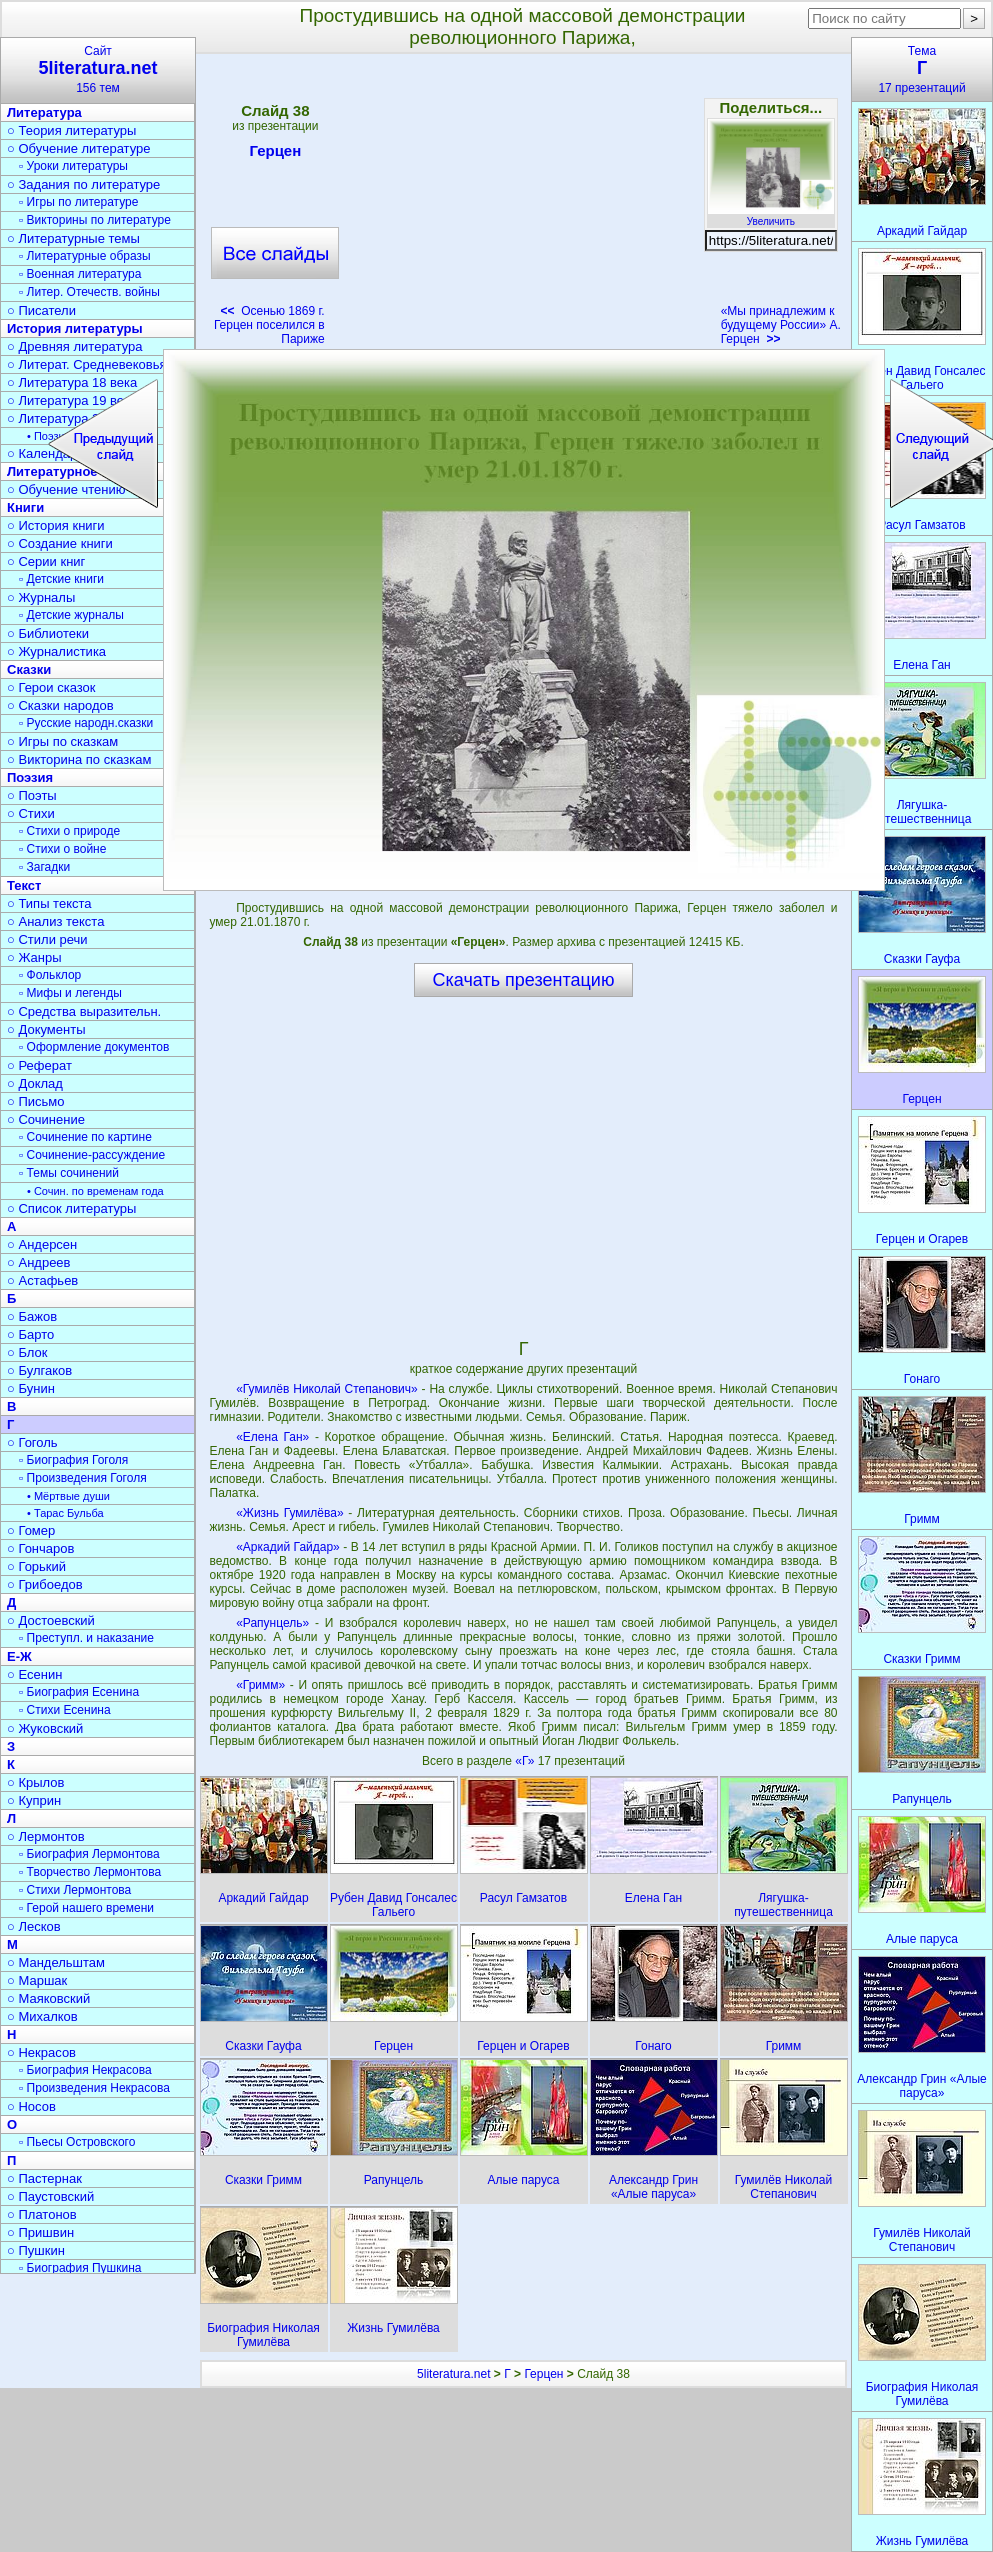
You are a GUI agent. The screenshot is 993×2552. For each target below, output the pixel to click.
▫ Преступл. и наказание (86, 1638)
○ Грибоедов (45, 1584)
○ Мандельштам (56, 1962)
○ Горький (36, 1566)
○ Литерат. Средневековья (87, 364)
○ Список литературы (71, 1208)
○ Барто (30, 1334)
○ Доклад (35, 1083)
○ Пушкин (36, 2250)
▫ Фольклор (50, 975)
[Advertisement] (523, 206)
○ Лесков (34, 1926)
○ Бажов (32, 1316)
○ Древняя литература (74, 346)
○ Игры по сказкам (62, 741)
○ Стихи (31, 813)
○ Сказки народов (60, 705)
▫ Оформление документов (94, 1047)
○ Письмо (36, 1101)
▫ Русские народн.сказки (86, 723)
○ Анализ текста (55, 921)
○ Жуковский (45, 1728)
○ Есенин (34, 1674)
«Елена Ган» (272, 1437)
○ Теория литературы (71, 130)
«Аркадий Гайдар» (288, 1547)
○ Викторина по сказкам (79, 759)
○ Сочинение (46, 1119)
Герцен (275, 154)
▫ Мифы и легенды (70, 993)
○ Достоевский (51, 1620)
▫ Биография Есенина (79, 1692)
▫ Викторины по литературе (95, 220)
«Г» (526, 1761)
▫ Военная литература (80, 274)
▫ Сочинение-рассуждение (92, 1155)
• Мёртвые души (68, 1496)
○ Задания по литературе (83, 184)
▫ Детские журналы (71, 615)
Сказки (29, 669)
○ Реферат (39, 1065)
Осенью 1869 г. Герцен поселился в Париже (269, 325)
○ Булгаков (39, 1370)
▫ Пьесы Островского (77, 2142)
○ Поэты (32, 795)
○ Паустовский (50, 2196)
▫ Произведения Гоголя (83, 1478)
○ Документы (46, 1029)
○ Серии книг (46, 561)
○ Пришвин (40, 2232)
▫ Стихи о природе (69, 831)
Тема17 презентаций (922, 69)
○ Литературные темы (73, 238)
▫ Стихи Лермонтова (75, 1890)
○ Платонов (42, 2214)
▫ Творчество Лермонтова (90, 1872)
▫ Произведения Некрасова (94, 2088)
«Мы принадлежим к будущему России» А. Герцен (781, 325)
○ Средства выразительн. (84, 1011)
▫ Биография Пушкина (80, 2268)
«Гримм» (260, 1685)
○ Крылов (35, 1782)
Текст (24, 885)
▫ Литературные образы (85, 256)
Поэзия (30, 777)
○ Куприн (34, 1800)
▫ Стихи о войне (62, 849)
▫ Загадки (44, 867)
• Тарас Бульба (65, 1513)
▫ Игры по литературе (78, 202)
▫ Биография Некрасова (85, 2070)
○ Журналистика (56, 651)
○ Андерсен (42, 1244)
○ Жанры (34, 957)
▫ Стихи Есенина (65, 1710)
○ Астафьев (42, 1280)
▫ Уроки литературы (73, 166)
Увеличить (771, 216)
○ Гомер (31, 1530)
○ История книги (56, 525)
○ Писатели (41, 310)
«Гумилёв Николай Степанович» (327, 1389)
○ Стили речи (47, 939)
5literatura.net (453, 2374)
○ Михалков (42, 2016)
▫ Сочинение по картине (85, 1137)
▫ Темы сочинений (69, 1173)
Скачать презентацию (524, 980)
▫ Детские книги (61, 579)
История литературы (75, 328)
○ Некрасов (41, 2052)
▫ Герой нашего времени (86, 1908)
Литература (44, 112)
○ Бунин (31, 1388)
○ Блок (27, 1352)
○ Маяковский (48, 1998)
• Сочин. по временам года (95, 1191)
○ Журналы (41, 597)
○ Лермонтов (46, 1836)
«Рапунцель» (272, 1623)
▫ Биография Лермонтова (89, 1854)
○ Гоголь (32, 1442)
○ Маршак (37, 1980)
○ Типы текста (49, 903)
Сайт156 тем (98, 69)
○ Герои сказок (51, 687)
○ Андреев (39, 1262)
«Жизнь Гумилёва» (289, 1513)
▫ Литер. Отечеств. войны (89, 292)
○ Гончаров (40, 1548)
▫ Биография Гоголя (73, 1460)
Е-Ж (19, 1656)
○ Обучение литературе (79, 148)
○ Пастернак (44, 2178)
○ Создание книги (60, 543)
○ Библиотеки (48, 633)
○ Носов (31, 2106)
